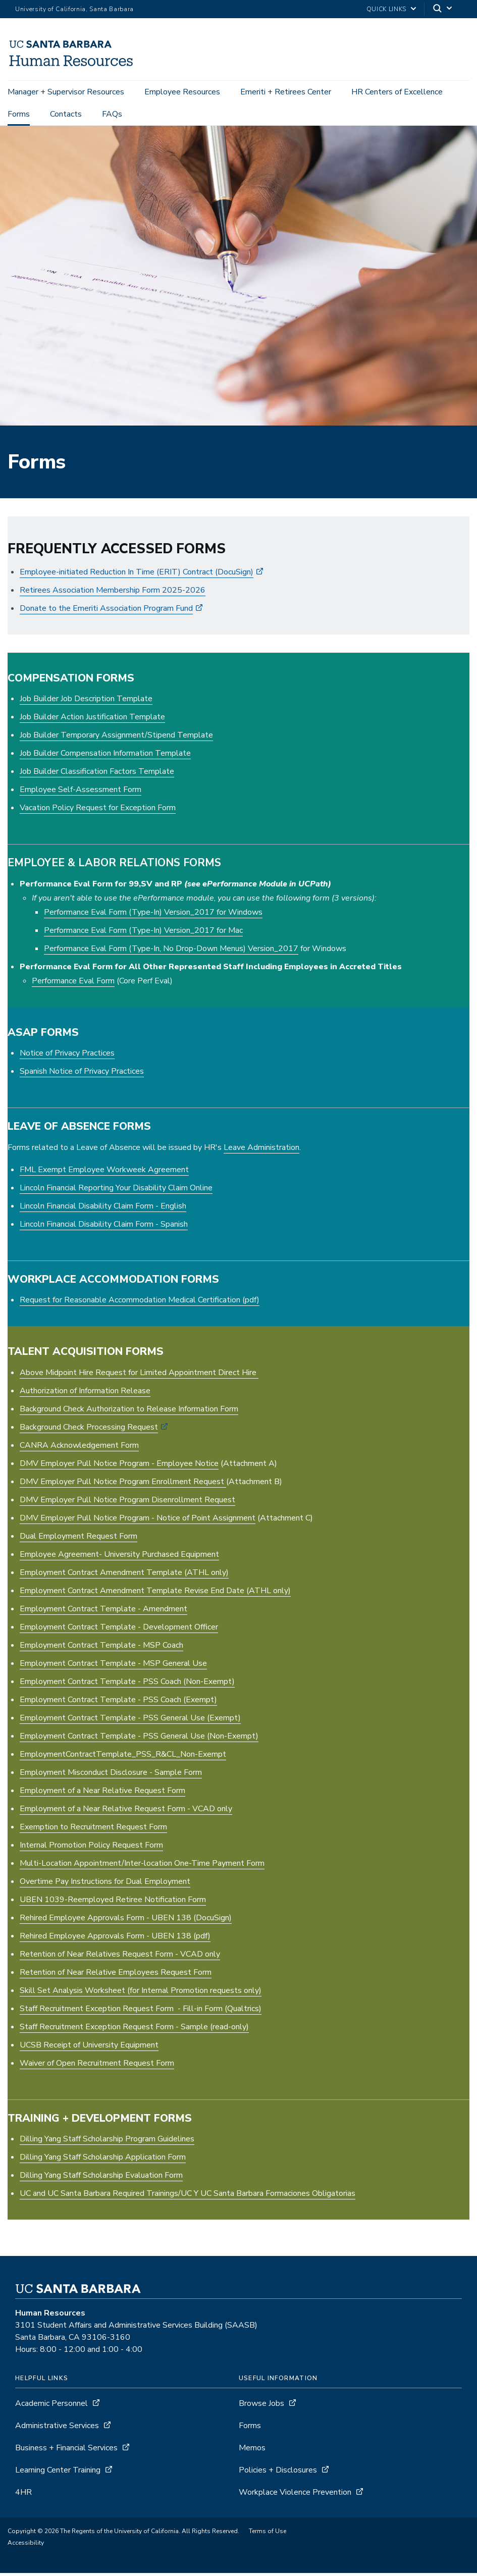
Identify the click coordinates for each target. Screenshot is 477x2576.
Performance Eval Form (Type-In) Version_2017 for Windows (153, 915)
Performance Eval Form (73, 983)
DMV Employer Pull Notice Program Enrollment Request (123, 1484)
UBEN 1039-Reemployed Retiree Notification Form (113, 1902)
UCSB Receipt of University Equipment (89, 2048)
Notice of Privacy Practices (67, 1056)
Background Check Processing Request (89, 1430)
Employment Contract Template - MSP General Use (113, 1666)
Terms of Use (267, 2534)
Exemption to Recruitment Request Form (93, 1829)
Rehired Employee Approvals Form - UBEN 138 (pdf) (115, 1938)
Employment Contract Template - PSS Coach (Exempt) (118, 1702)
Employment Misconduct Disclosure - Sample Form (111, 1775)
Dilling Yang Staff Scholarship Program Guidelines (107, 2141)
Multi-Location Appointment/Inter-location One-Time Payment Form (142, 1866)
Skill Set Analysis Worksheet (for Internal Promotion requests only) (140, 1993)
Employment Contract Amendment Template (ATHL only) (124, 1575)
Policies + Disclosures (278, 2473)
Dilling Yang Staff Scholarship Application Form (103, 2160)
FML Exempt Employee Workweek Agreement (104, 1172)
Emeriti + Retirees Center (285, 91)
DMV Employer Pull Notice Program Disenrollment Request (127, 1502)
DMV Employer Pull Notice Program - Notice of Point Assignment (137, 1521)
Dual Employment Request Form (78, 1539)
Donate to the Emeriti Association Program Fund (106, 611)
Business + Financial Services (66, 2450)
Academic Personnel (51, 2406)
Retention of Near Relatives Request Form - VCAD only (120, 1957)
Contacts (66, 114)
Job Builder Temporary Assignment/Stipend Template (116, 738)
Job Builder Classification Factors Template (97, 774)
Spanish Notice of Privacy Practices (82, 1074)
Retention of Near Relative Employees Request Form (115, 1975)
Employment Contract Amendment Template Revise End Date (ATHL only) (155, 1593)
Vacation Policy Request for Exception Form (98, 811)
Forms (19, 114)
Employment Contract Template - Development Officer (119, 1630)
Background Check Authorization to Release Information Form (129, 1411)
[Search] (443, 9)
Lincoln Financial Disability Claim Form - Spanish (104, 1227)
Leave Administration (261, 1150)
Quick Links (386, 9)
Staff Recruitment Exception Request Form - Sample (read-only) (134, 2029)
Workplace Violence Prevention (295, 2495)
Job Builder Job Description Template (86, 702)
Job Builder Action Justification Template (92, 720)
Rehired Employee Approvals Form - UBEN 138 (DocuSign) (126, 1920)
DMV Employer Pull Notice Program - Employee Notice (119, 1466)
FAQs (112, 114)
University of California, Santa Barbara (74, 9)
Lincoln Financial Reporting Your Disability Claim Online (116, 1190)
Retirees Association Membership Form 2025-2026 (112, 593)
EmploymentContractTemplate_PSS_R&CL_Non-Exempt (123, 1757)
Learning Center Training (57, 2473)
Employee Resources (182, 91)
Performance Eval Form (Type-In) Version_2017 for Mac (143, 933)
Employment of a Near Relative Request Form (102, 1793)
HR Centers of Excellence (397, 91)
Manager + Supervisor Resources (66, 91)
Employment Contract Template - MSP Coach (101, 1648)
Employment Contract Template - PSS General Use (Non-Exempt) (139, 1739)
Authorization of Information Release (85, 1393)
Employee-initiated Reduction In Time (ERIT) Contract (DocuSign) (136, 575)
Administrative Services (57, 2428)
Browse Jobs (261, 2406)
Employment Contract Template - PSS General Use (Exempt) (130, 1720)
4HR (23, 2495)
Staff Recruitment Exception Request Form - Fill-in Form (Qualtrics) (140, 2011)
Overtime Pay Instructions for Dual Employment (105, 1884)
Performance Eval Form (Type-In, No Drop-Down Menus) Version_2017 (171, 951)
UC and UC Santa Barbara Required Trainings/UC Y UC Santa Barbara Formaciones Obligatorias (187, 2196)
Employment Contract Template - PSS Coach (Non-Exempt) (127, 1684)
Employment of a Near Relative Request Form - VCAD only (126, 1811)
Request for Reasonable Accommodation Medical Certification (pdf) (139, 1303)
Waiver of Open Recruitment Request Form (97, 2066)
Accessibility (26, 2546)
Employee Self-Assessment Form (80, 793)
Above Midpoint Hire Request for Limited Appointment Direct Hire (139, 1375)
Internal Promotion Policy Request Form (91, 1848)
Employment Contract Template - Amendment (103, 1611)
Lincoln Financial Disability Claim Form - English (103, 1209)
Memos (252, 2450)
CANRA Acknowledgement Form (79, 1448)
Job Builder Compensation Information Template (105, 756)
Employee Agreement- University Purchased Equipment (119, 1557)
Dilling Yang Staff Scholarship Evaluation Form (101, 2178)
